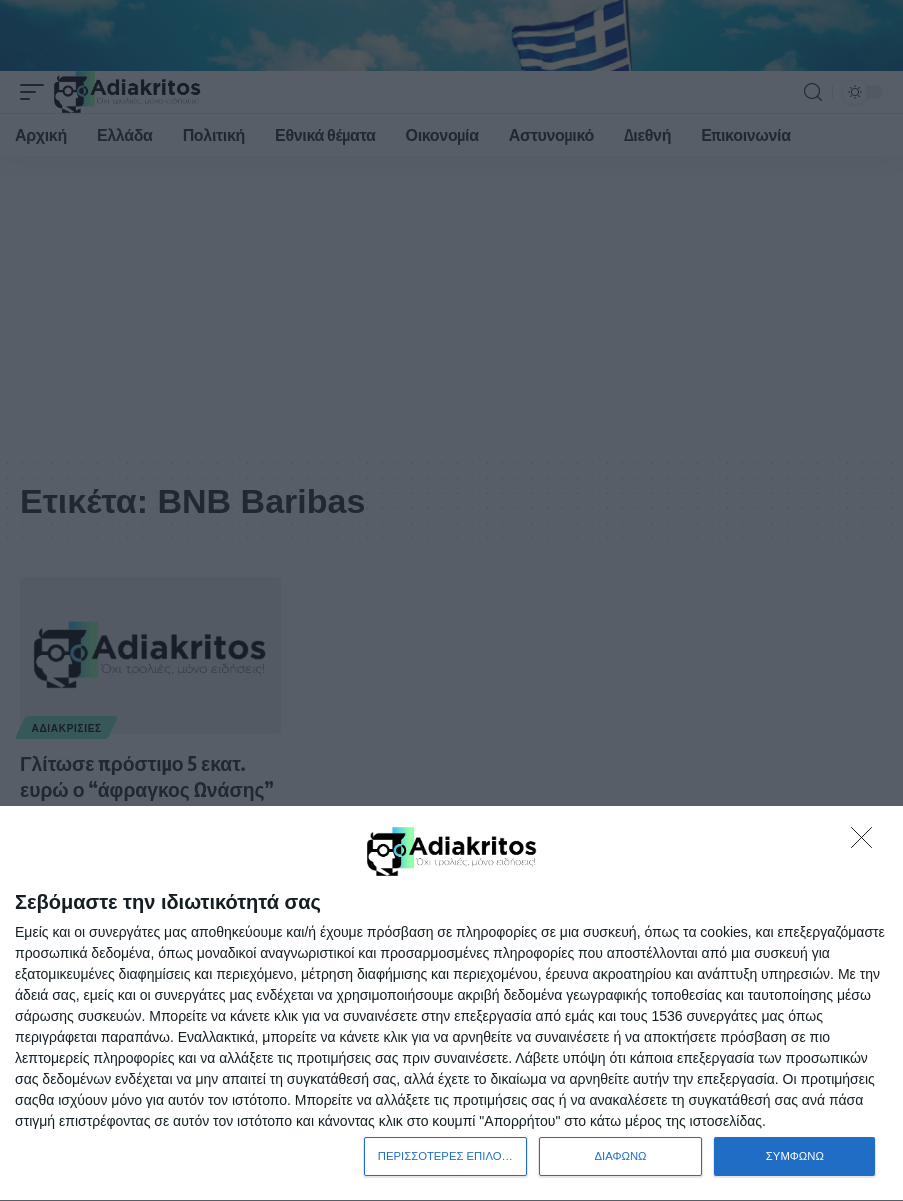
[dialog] (451, 1003)
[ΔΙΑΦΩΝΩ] (867, 842)
